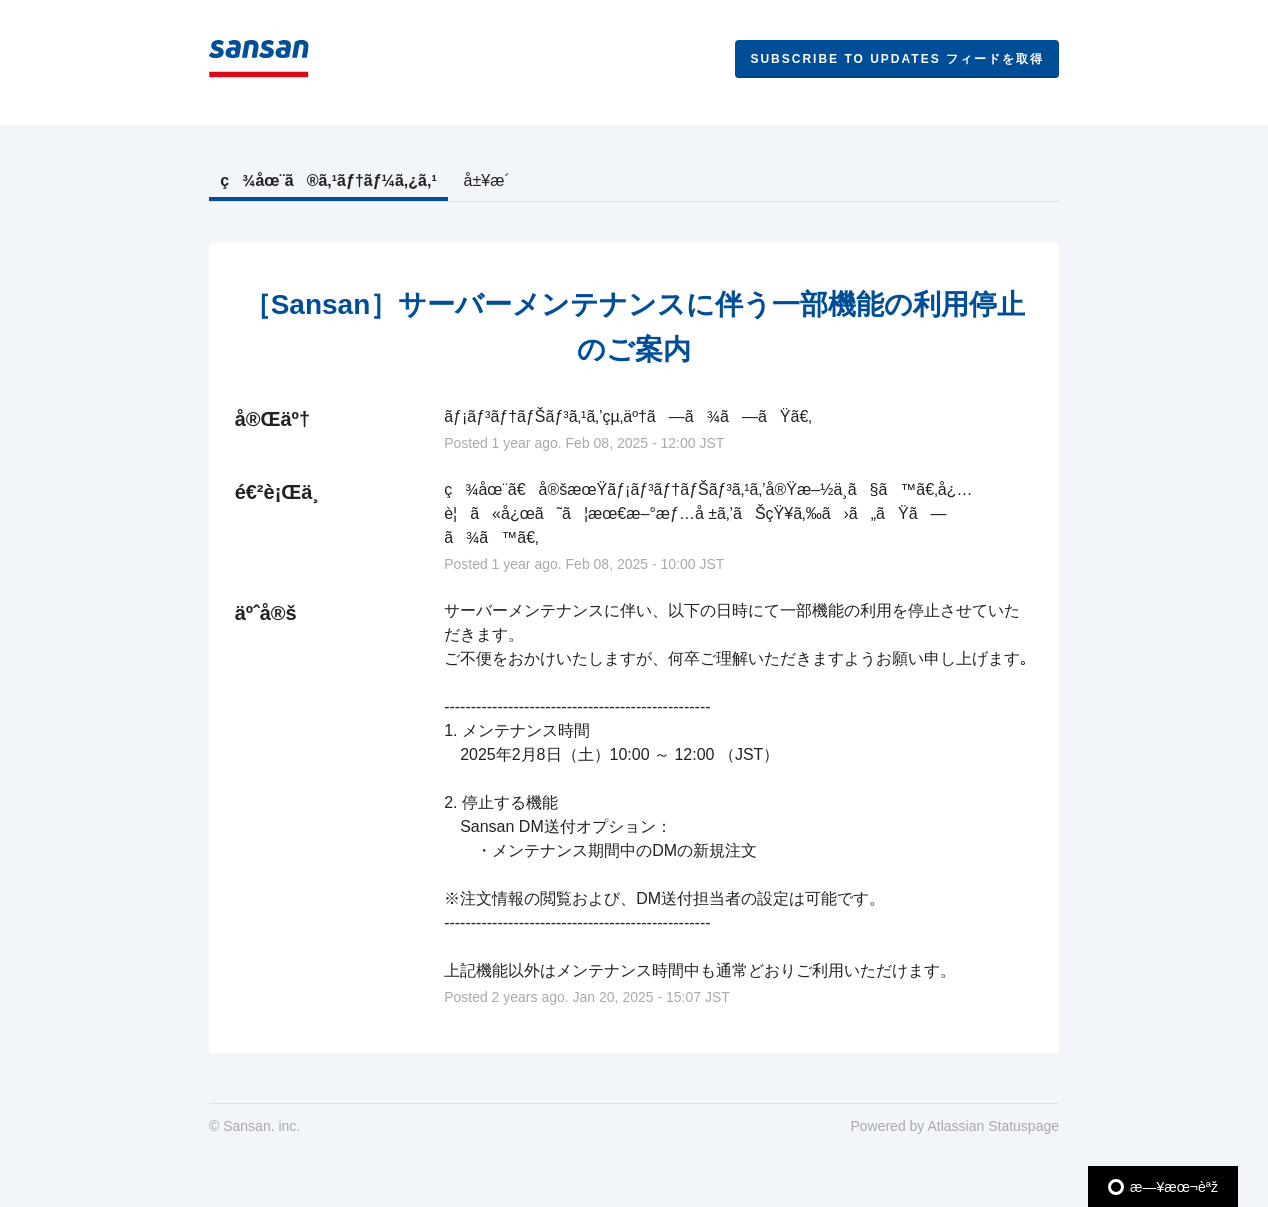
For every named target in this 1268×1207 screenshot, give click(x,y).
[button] (897, 59)
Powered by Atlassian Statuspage (954, 1126)
